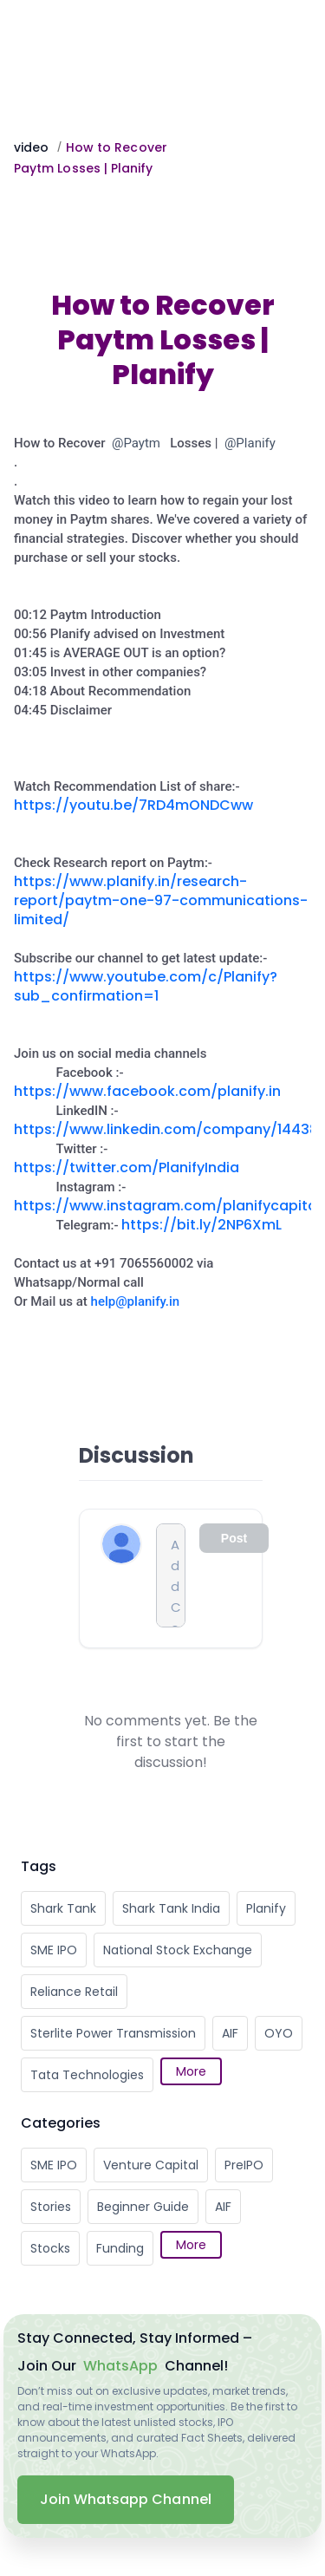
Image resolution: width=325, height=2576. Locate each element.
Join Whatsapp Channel (125, 2499)
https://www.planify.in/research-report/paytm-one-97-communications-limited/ (161, 900)
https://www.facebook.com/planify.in (147, 1091)
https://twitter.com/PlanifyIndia (126, 1167)
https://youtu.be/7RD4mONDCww (133, 805)
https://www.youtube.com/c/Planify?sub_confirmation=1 (145, 986)
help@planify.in (135, 1301)
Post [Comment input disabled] (234, 1538)
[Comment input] (170, 1575)
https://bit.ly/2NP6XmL (201, 1225)
